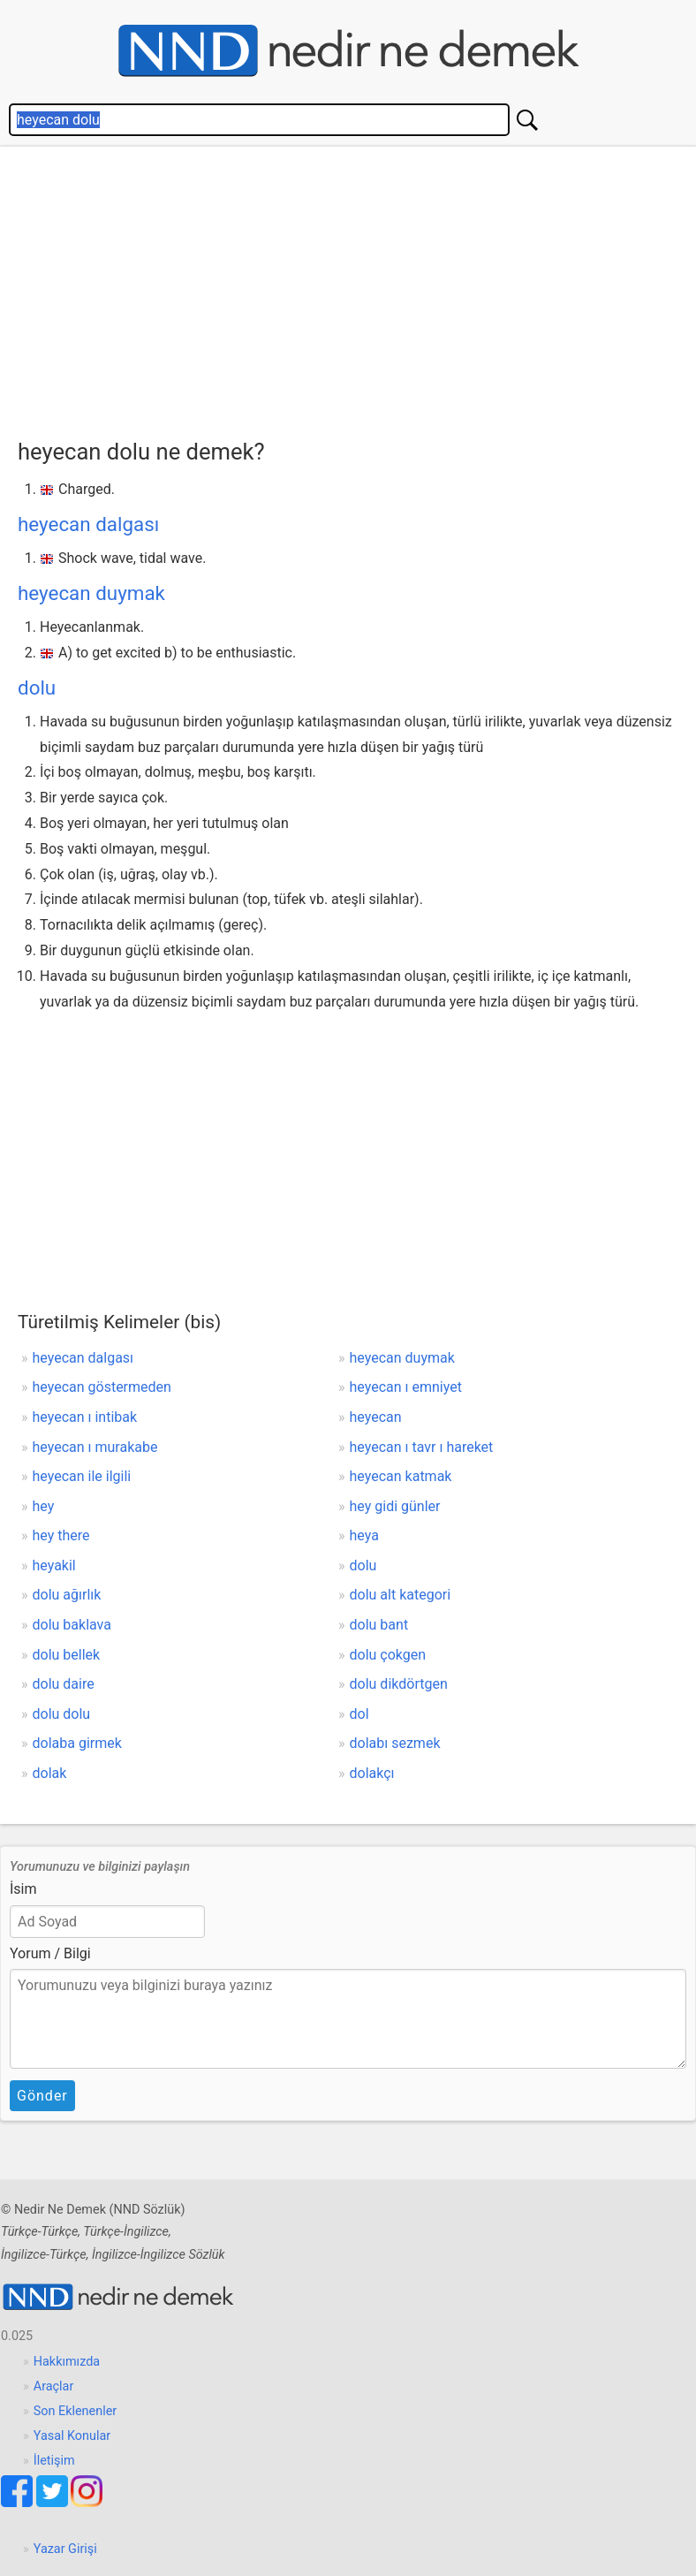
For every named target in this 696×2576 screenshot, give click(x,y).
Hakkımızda (67, 2361)
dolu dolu (62, 1714)
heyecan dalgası (88, 524)
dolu (37, 687)
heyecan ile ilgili (82, 1476)
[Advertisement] (357, 288)
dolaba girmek (77, 1743)
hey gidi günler (395, 1506)
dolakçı (372, 1773)
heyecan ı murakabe (95, 1447)
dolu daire (64, 1684)
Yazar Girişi (65, 2549)
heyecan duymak (91, 592)
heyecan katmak (401, 1476)
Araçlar (54, 2386)
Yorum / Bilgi (50, 1953)
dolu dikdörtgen (399, 1684)
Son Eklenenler (75, 2411)
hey (44, 1506)
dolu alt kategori (400, 1594)
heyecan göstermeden (102, 1387)
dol (359, 1714)
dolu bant (379, 1624)
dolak (50, 1773)
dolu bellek (67, 1654)
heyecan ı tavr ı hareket (422, 1447)
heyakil (54, 1565)
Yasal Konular (72, 2435)
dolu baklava (72, 1624)
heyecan (376, 1417)
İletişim (54, 2460)
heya (364, 1535)
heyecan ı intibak (85, 1417)
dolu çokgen (388, 1654)
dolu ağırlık (67, 1594)
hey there (61, 1535)
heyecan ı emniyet (406, 1387)
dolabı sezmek (395, 1743)
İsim (23, 1889)
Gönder (42, 2095)
